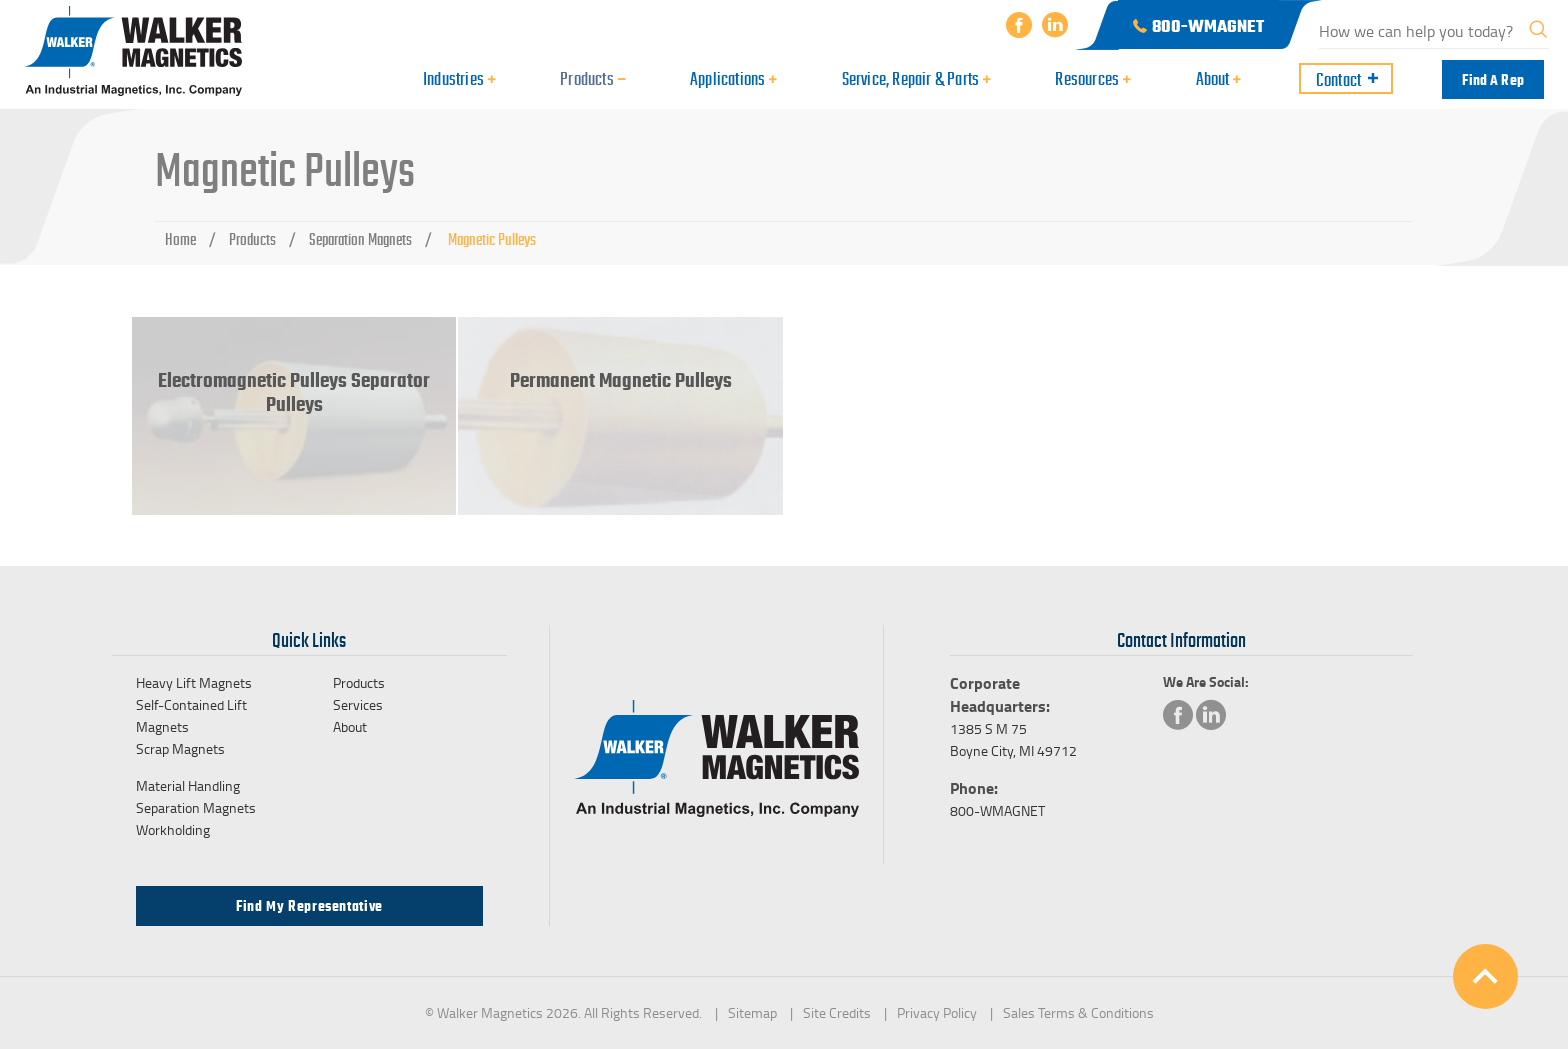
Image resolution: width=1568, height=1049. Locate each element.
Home (180, 240)
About (350, 726)
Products (252, 240)
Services (358, 704)
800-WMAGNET (997, 810)
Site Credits (837, 1012)
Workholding (173, 829)
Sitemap (752, 1012)
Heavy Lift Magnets (194, 682)
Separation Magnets (360, 240)
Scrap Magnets (180, 748)
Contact (1338, 80)
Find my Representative (309, 906)
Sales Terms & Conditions (1078, 1012)
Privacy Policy (937, 1012)
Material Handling (188, 785)
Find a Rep (1493, 80)
